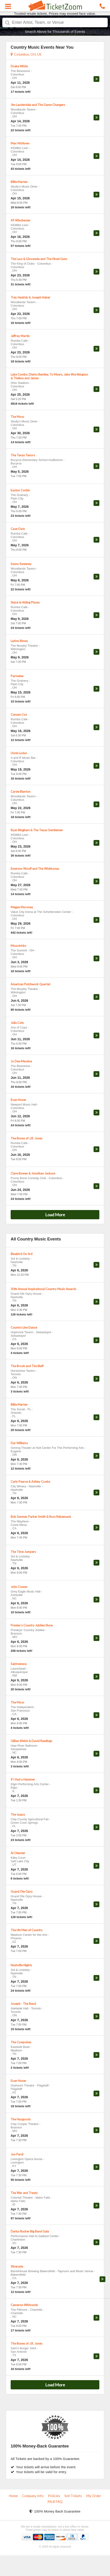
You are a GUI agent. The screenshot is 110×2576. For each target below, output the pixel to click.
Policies (54, 2496)
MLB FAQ (55, 2501)
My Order (93, 2496)
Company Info (33, 2496)
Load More (55, 1214)
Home (13, 2496)
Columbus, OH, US (26, 54)
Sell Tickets (73, 2496)
